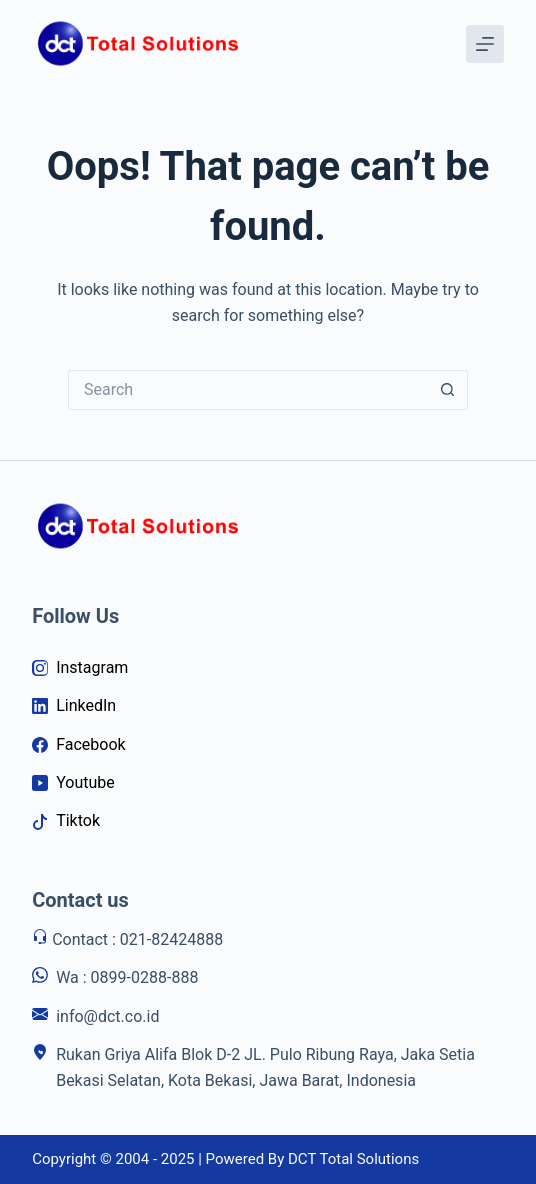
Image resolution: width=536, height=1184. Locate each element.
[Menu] (485, 44)
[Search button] (448, 390)
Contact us (80, 900)
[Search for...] (248, 390)
